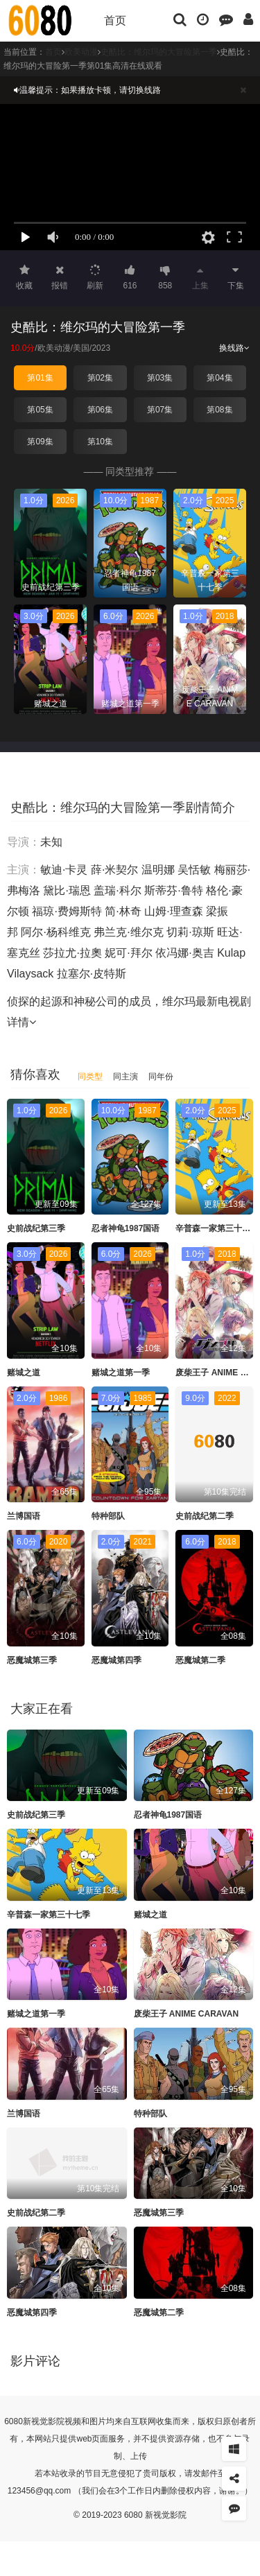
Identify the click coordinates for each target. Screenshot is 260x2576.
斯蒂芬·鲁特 (173, 890)
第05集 (40, 410)
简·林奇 (123, 911)
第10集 (100, 441)
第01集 (40, 378)
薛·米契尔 (114, 870)
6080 (13, 2421)
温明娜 (158, 870)
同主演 (125, 1076)
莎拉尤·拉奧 (72, 953)
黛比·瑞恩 (66, 890)
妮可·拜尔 (128, 953)
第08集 (219, 410)
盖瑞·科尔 (117, 890)
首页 (115, 20)
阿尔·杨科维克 (55, 932)
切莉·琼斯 (190, 932)
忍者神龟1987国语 (126, 1228)
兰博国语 (23, 1516)
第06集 (100, 410)
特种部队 (108, 1516)
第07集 (160, 410)
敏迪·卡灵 (63, 870)
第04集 (219, 378)
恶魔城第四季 (116, 1660)
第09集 (40, 441)
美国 (81, 348)
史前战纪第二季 (204, 1516)
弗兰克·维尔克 (128, 932)
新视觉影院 (43, 2421)
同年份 (160, 1076)
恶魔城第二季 (200, 1660)
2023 (101, 348)
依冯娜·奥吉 (184, 953)
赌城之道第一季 (121, 1372)
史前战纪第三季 (36, 1228)
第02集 (100, 378)
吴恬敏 (194, 870)
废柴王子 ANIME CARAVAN (186, 2014)
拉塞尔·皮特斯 (91, 974)
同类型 (90, 1076)
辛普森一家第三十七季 (217, 1228)
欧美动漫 (54, 348)
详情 (21, 1022)
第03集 (160, 378)
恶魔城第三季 (32, 1660)
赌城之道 (23, 1372)
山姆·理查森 (173, 911)
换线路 (234, 348)
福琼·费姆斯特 (66, 911)
